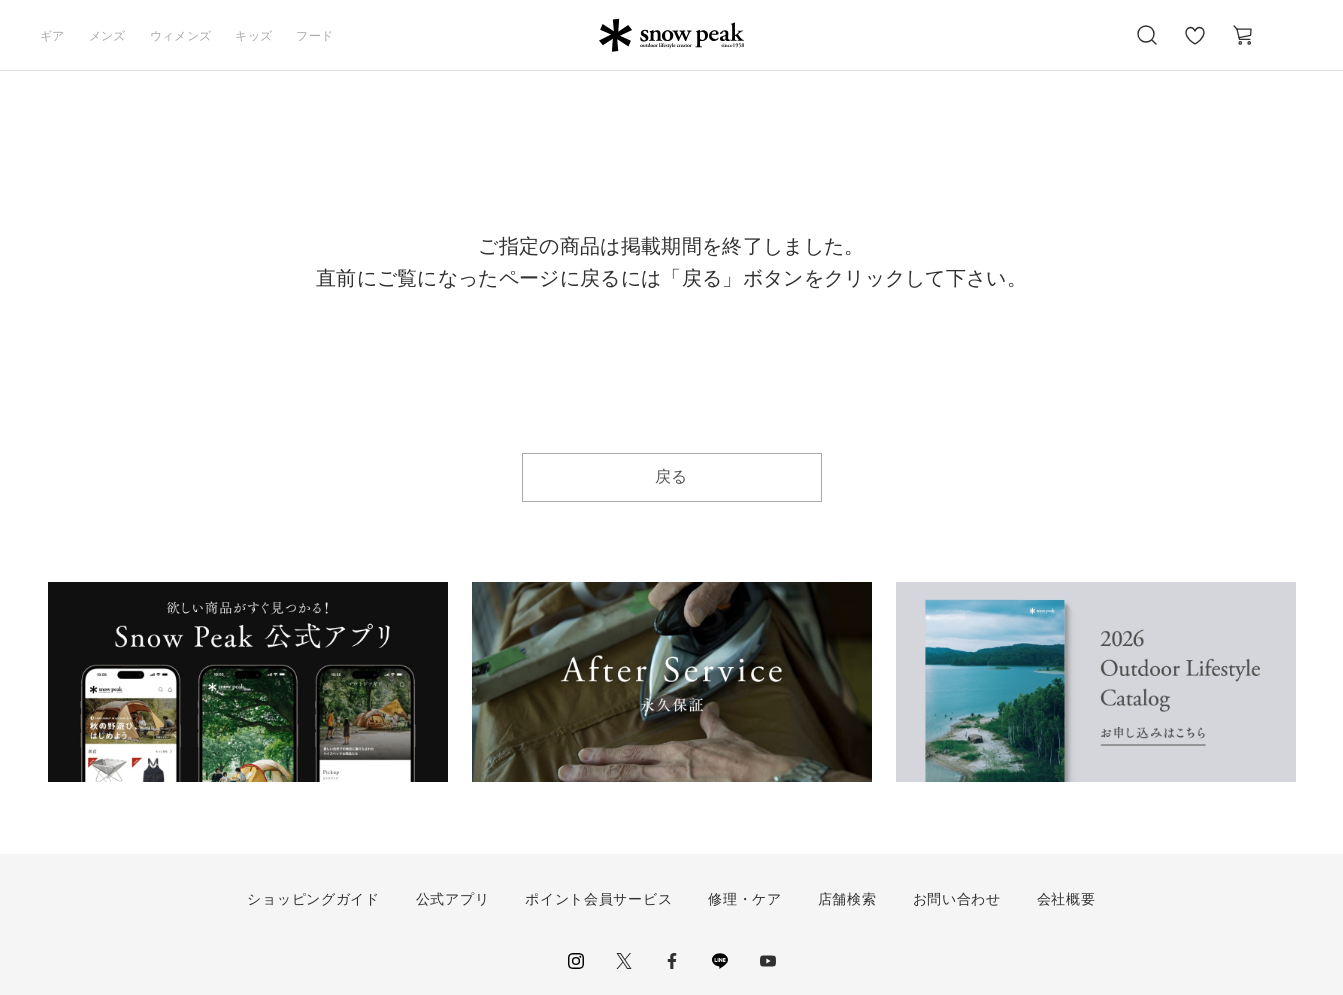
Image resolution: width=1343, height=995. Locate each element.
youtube (768, 961)
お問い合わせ (957, 899)
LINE (720, 961)
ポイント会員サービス (598, 899)
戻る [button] (671, 476)
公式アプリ (453, 899)
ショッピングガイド (313, 899)
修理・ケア (745, 899)
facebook (672, 961)
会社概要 (1066, 899)
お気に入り (1195, 46)
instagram (576, 961)
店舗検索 (847, 899)
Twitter (624, 961)
